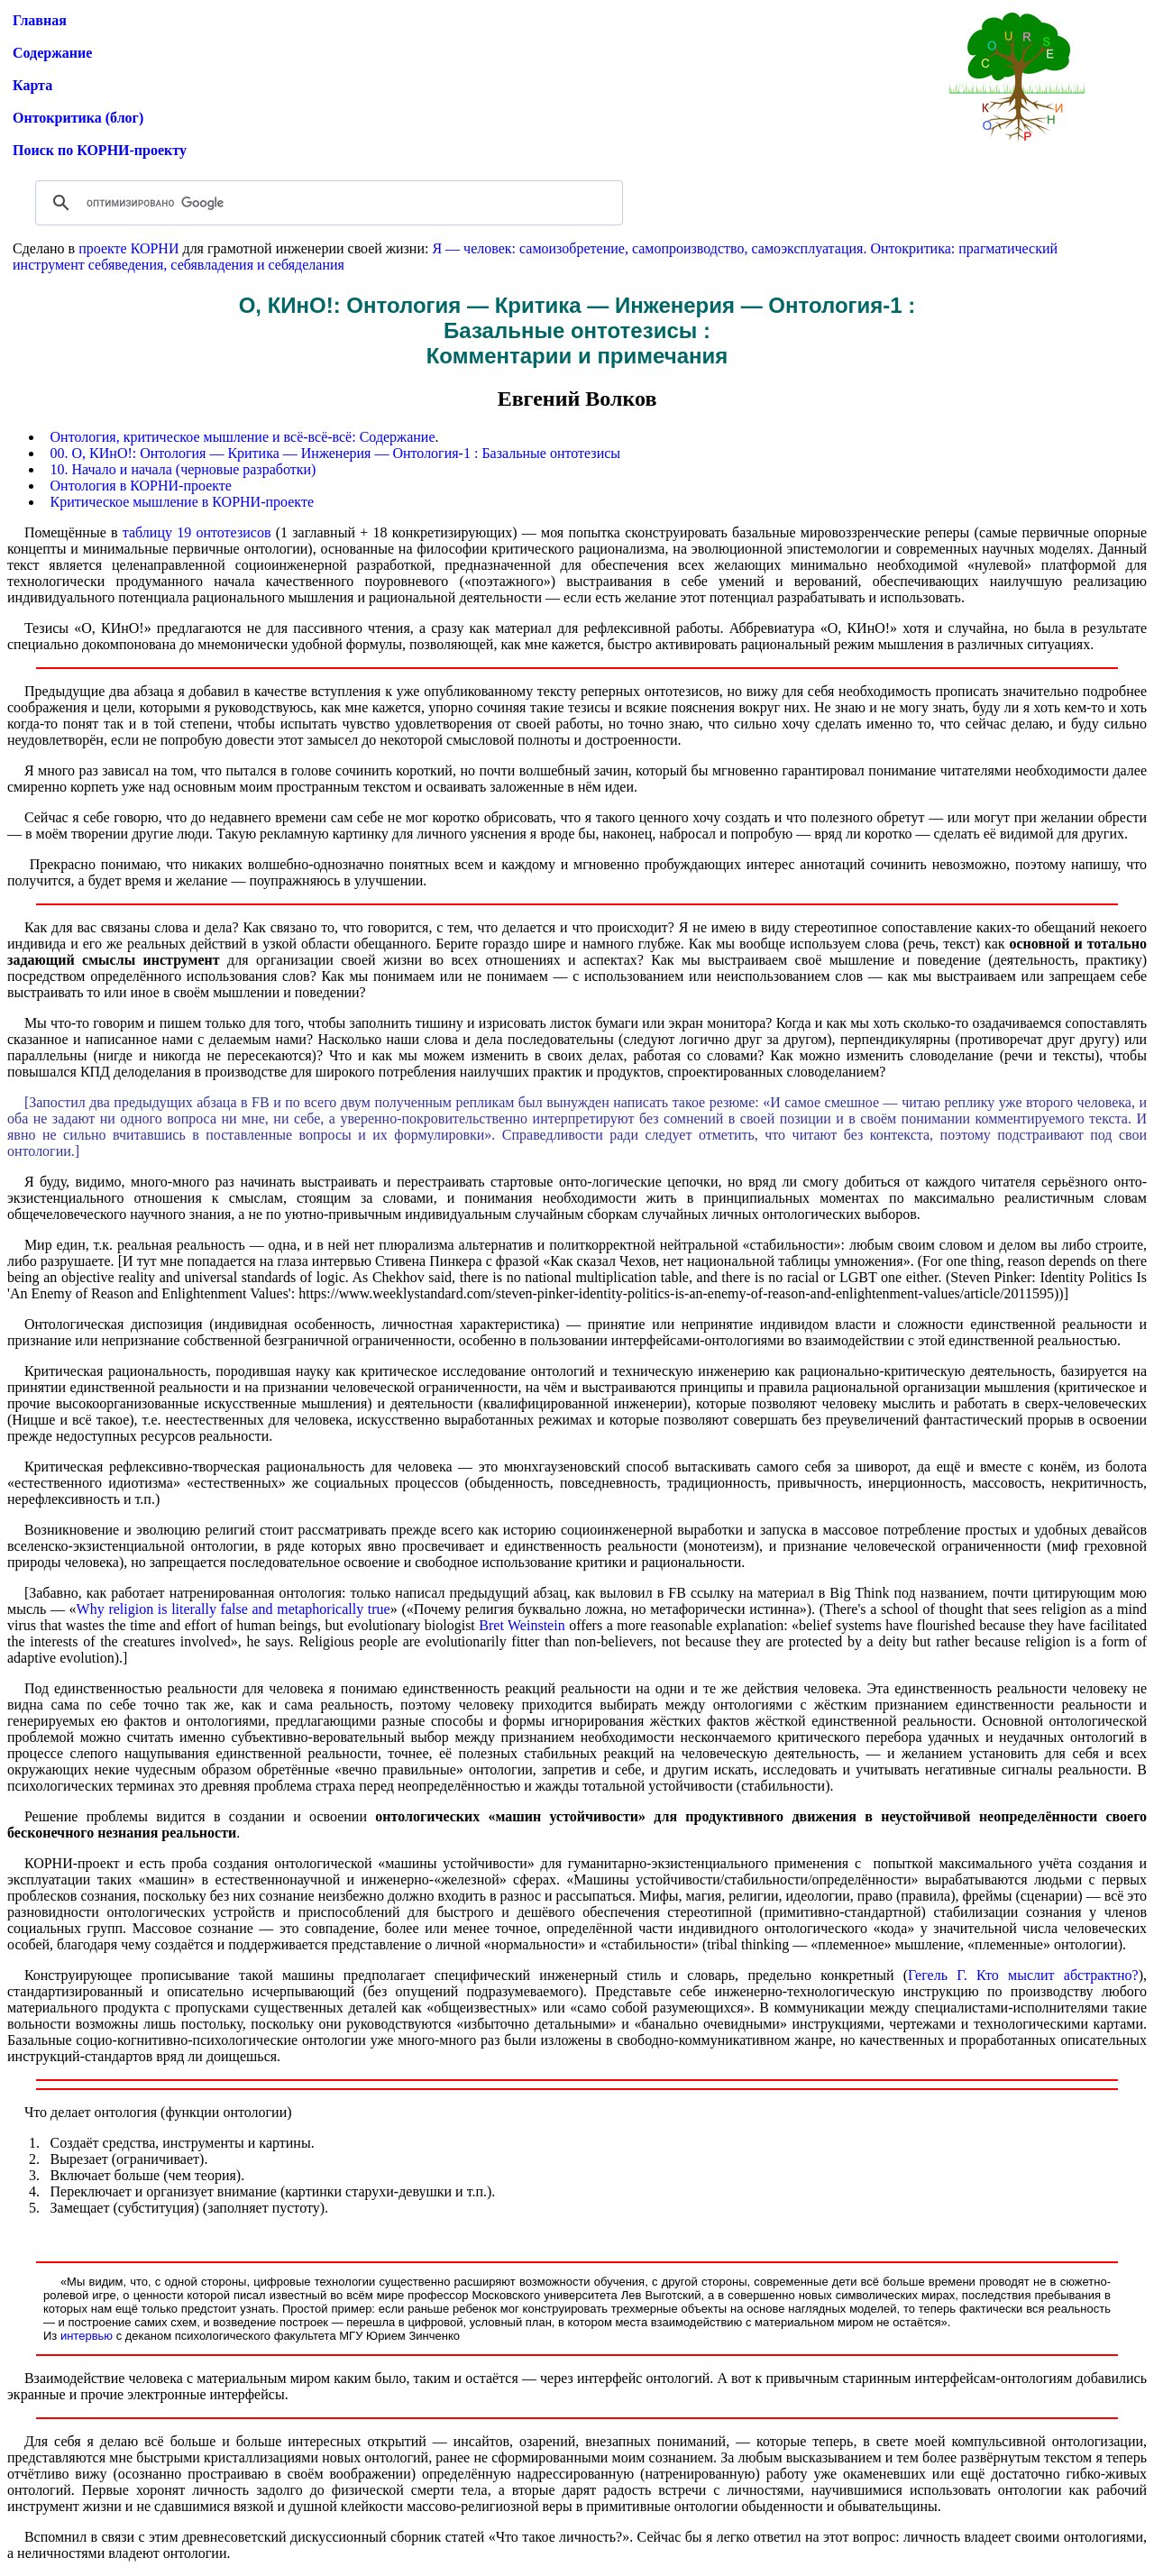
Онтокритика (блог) (78, 117)
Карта (32, 85)
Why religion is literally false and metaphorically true (233, 1609)
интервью (86, 2335)
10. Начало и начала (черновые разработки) (183, 469)
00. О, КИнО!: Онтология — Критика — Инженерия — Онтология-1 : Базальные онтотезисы (335, 453)
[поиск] (326, 203)
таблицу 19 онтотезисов (197, 532)
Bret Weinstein (521, 1625)
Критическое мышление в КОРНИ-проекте (182, 501)
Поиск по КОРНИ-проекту (100, 150)
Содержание (52, 52)
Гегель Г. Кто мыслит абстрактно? (1023, 1975)
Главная (40, 20)
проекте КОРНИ (128, 248)
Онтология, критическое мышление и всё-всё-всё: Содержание (242, 437)
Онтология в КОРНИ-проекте (141, 485)
